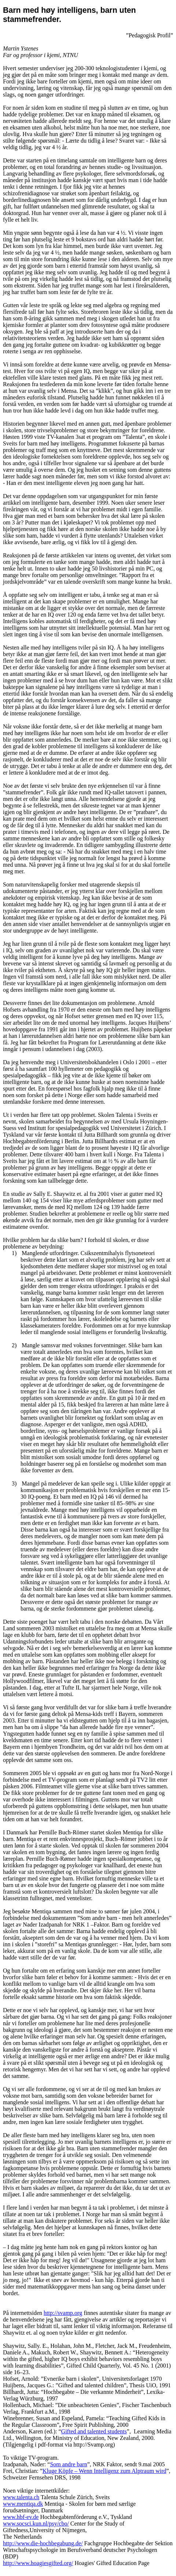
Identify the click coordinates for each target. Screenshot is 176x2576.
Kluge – (104, 2471)
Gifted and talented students (94, 2431)
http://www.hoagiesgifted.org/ (38, 2563)
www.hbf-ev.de (20, 2517)
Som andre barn (68, 2464)
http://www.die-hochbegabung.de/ (43, 2543)
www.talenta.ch (21, 2497)
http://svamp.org (63, 2313)
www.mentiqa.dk (23, 2504)
